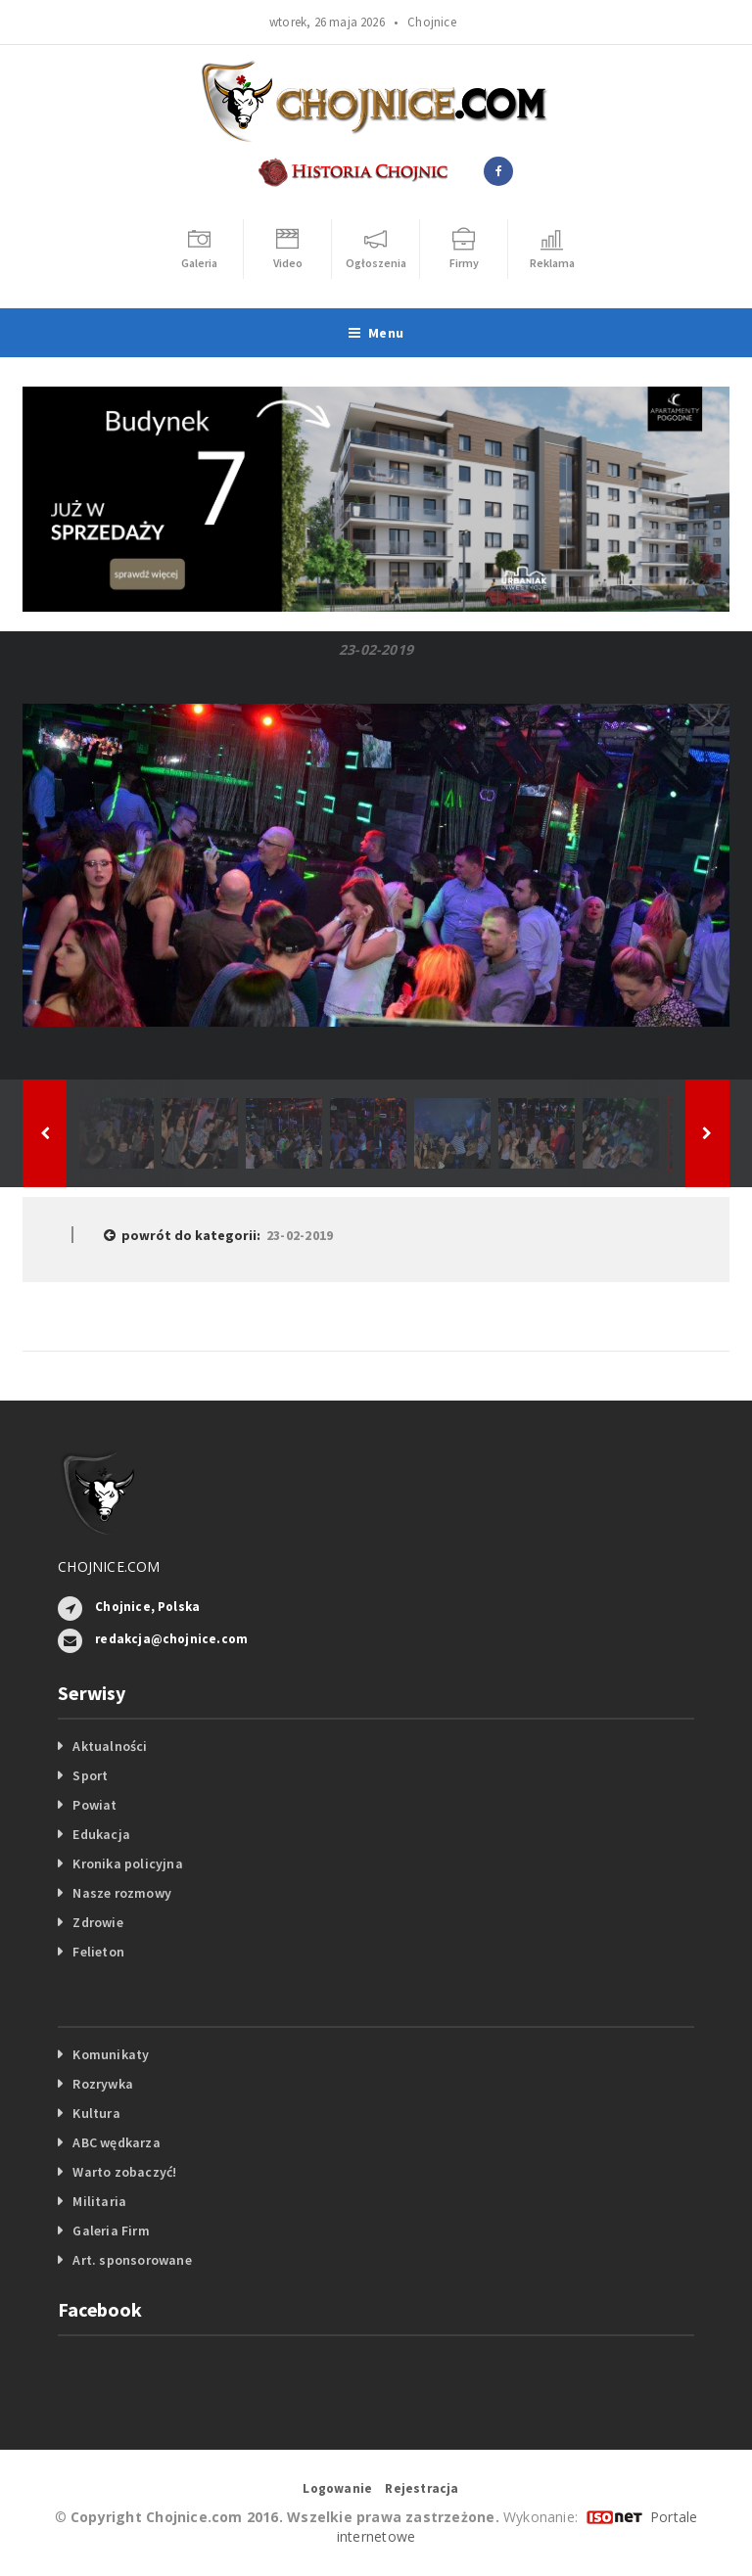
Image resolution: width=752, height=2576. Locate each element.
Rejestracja (421, 2488)
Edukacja (101, 1834)
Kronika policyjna (127, 1863)
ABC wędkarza (116, 2142)
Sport (90, 1775)
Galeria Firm (111, 2230)
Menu (376, 333)
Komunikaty (110, 2054)
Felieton (98, 1951)
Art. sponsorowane (132, 2260)
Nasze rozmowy (121, 1893)
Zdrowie (97, 1922)
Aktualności (109, 1746)
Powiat (94, 1805)
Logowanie (337, 2488)
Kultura (95, 2113)
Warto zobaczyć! (124, 2172)
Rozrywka (102, 2084)
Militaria (99, 2201)
